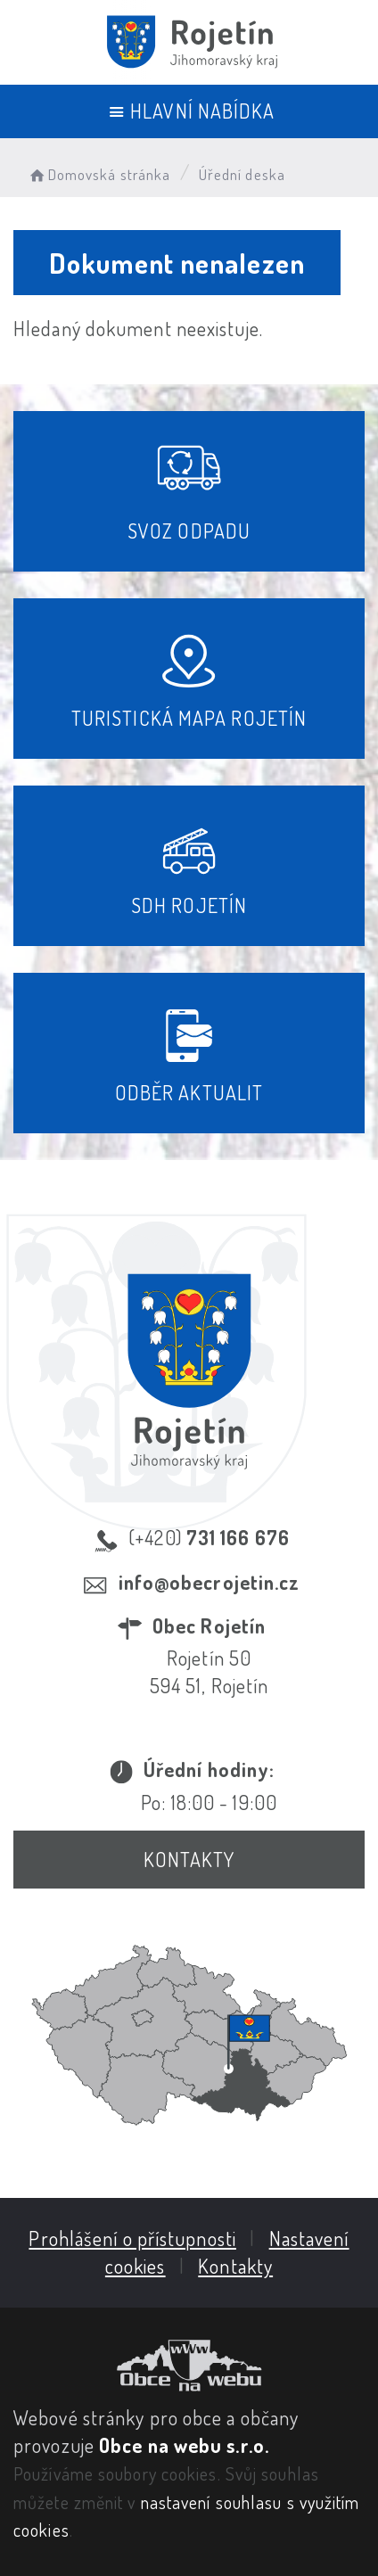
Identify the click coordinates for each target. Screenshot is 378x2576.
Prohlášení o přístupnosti (132, 2238)
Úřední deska (242, 174)
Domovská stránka (98, 174)
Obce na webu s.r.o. (184, 2444)
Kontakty (189, 1859)
